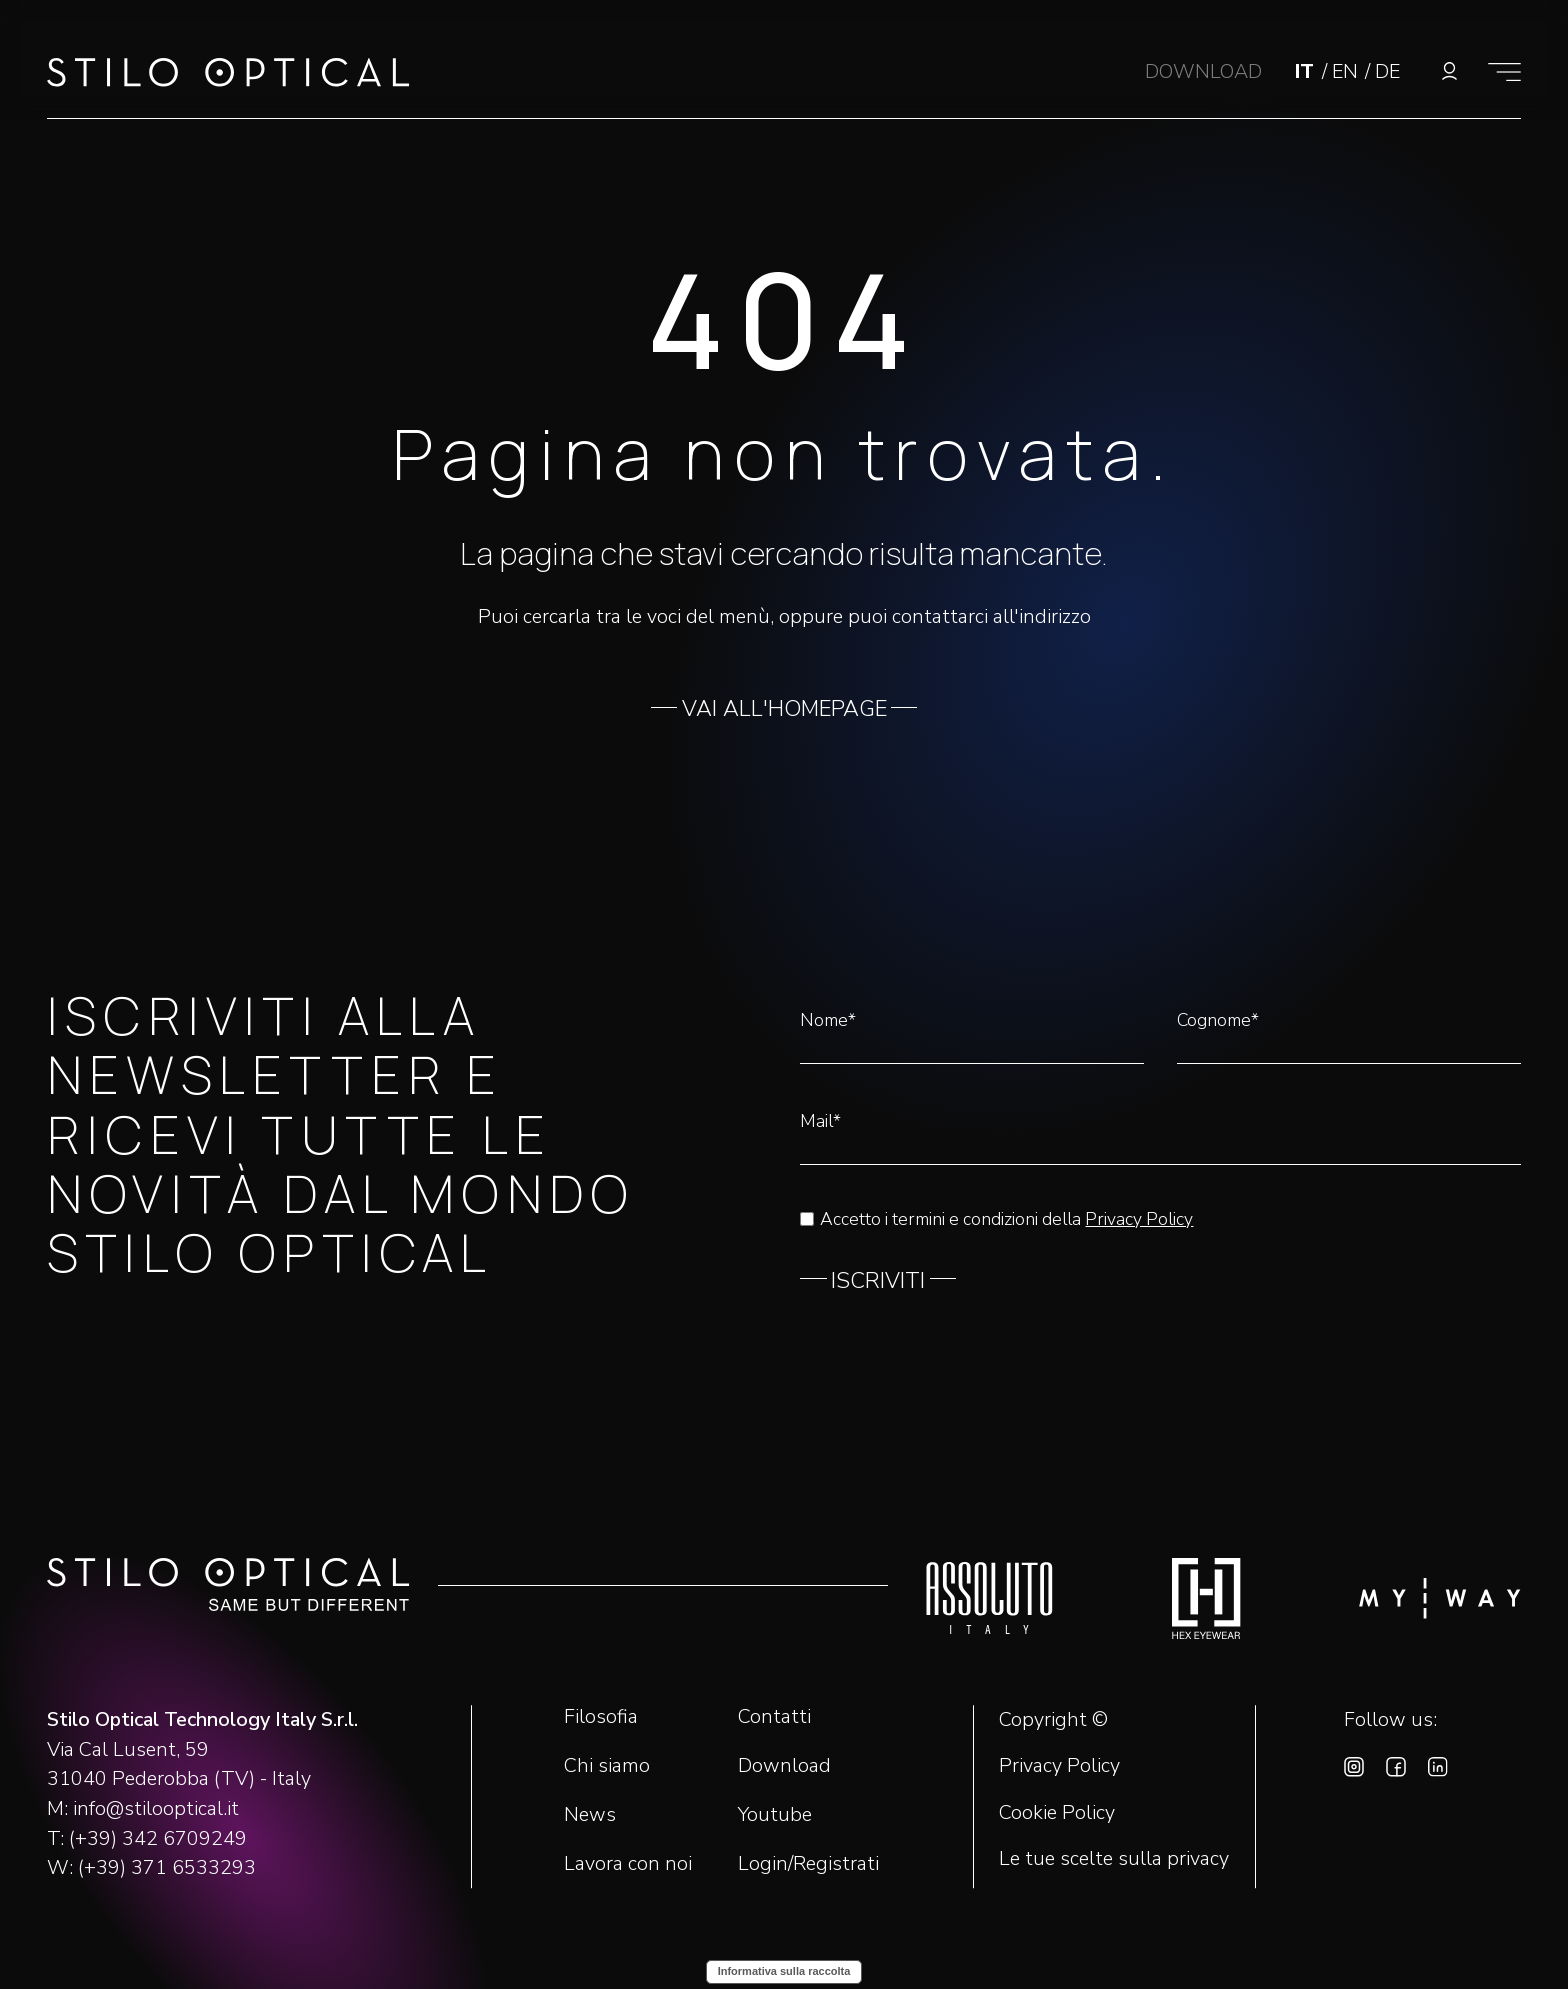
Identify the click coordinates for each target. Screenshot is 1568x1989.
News (590, 1814)
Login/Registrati (808, 1863)
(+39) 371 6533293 (167, 1867)
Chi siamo (607, 1765)
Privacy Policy (1139, 1219)
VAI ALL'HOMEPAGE (784, 709)
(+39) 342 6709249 (158, 1838)
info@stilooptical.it (156, 1808)
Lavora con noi (628, 1863)
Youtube (775, 1814)
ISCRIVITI (878, 1281)
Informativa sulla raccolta (784, 1971)
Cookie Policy (1057, 1813)
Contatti (774, 1716)
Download (784, 1765)
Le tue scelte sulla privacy (1114, 1859)
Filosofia (601, 1716)
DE (1387, 71)
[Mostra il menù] (1504, 71)
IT (1307, 71)
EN (1347, 71)
